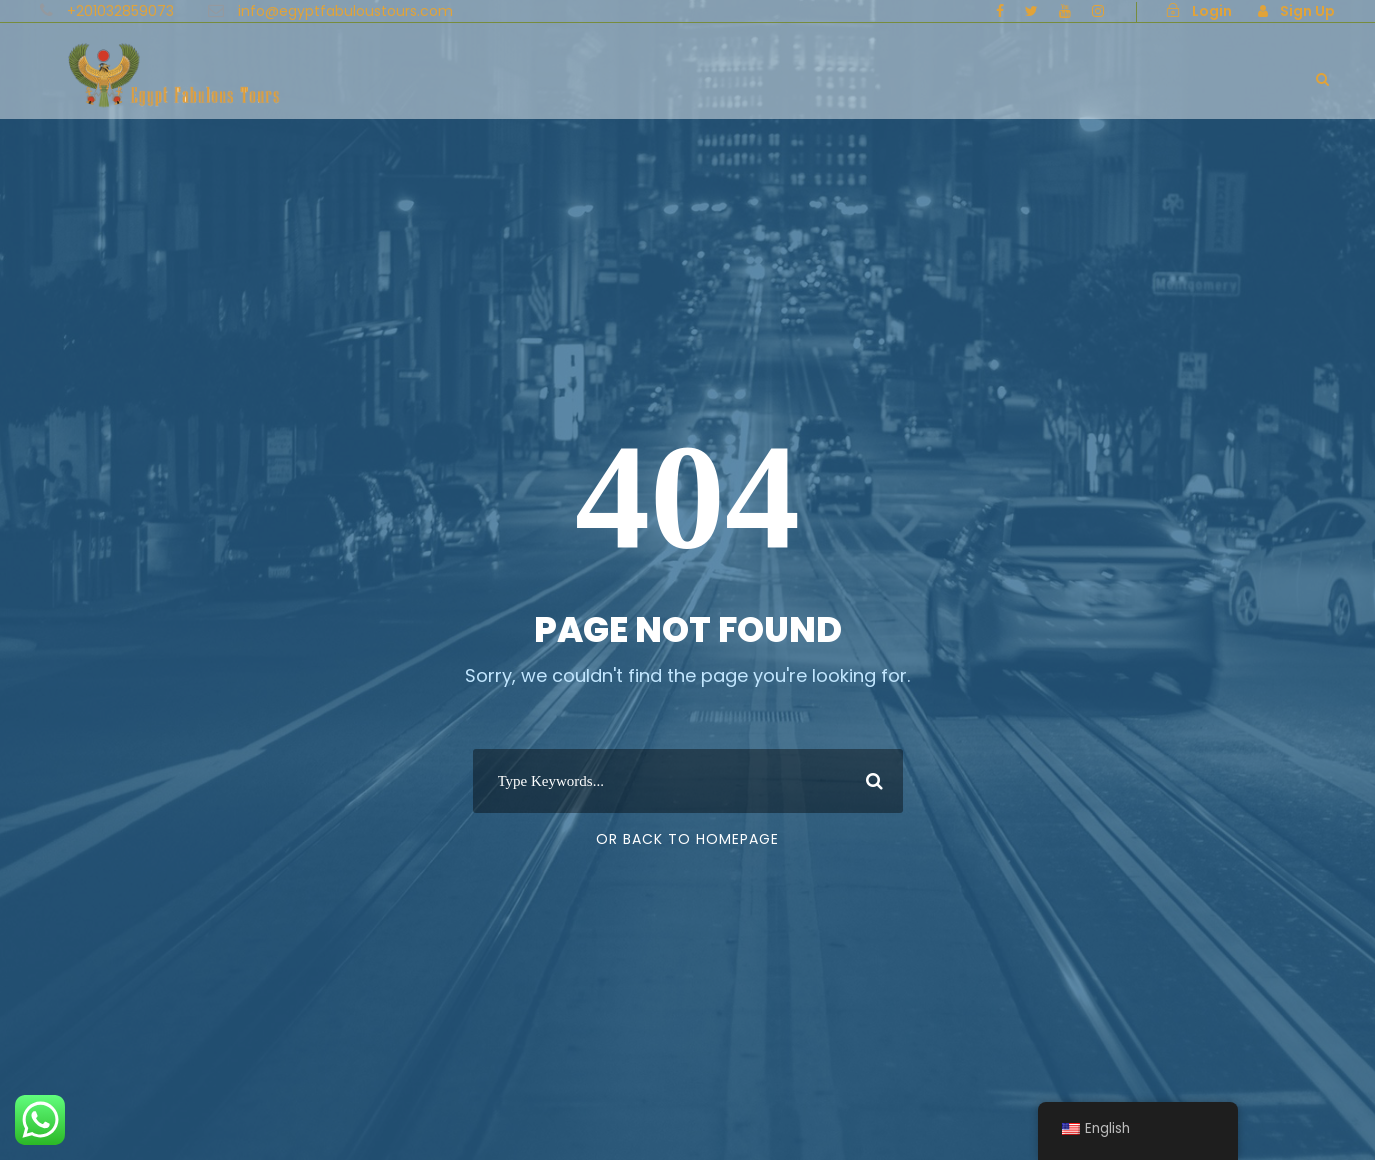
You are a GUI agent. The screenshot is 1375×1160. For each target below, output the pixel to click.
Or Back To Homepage (687, 839)
